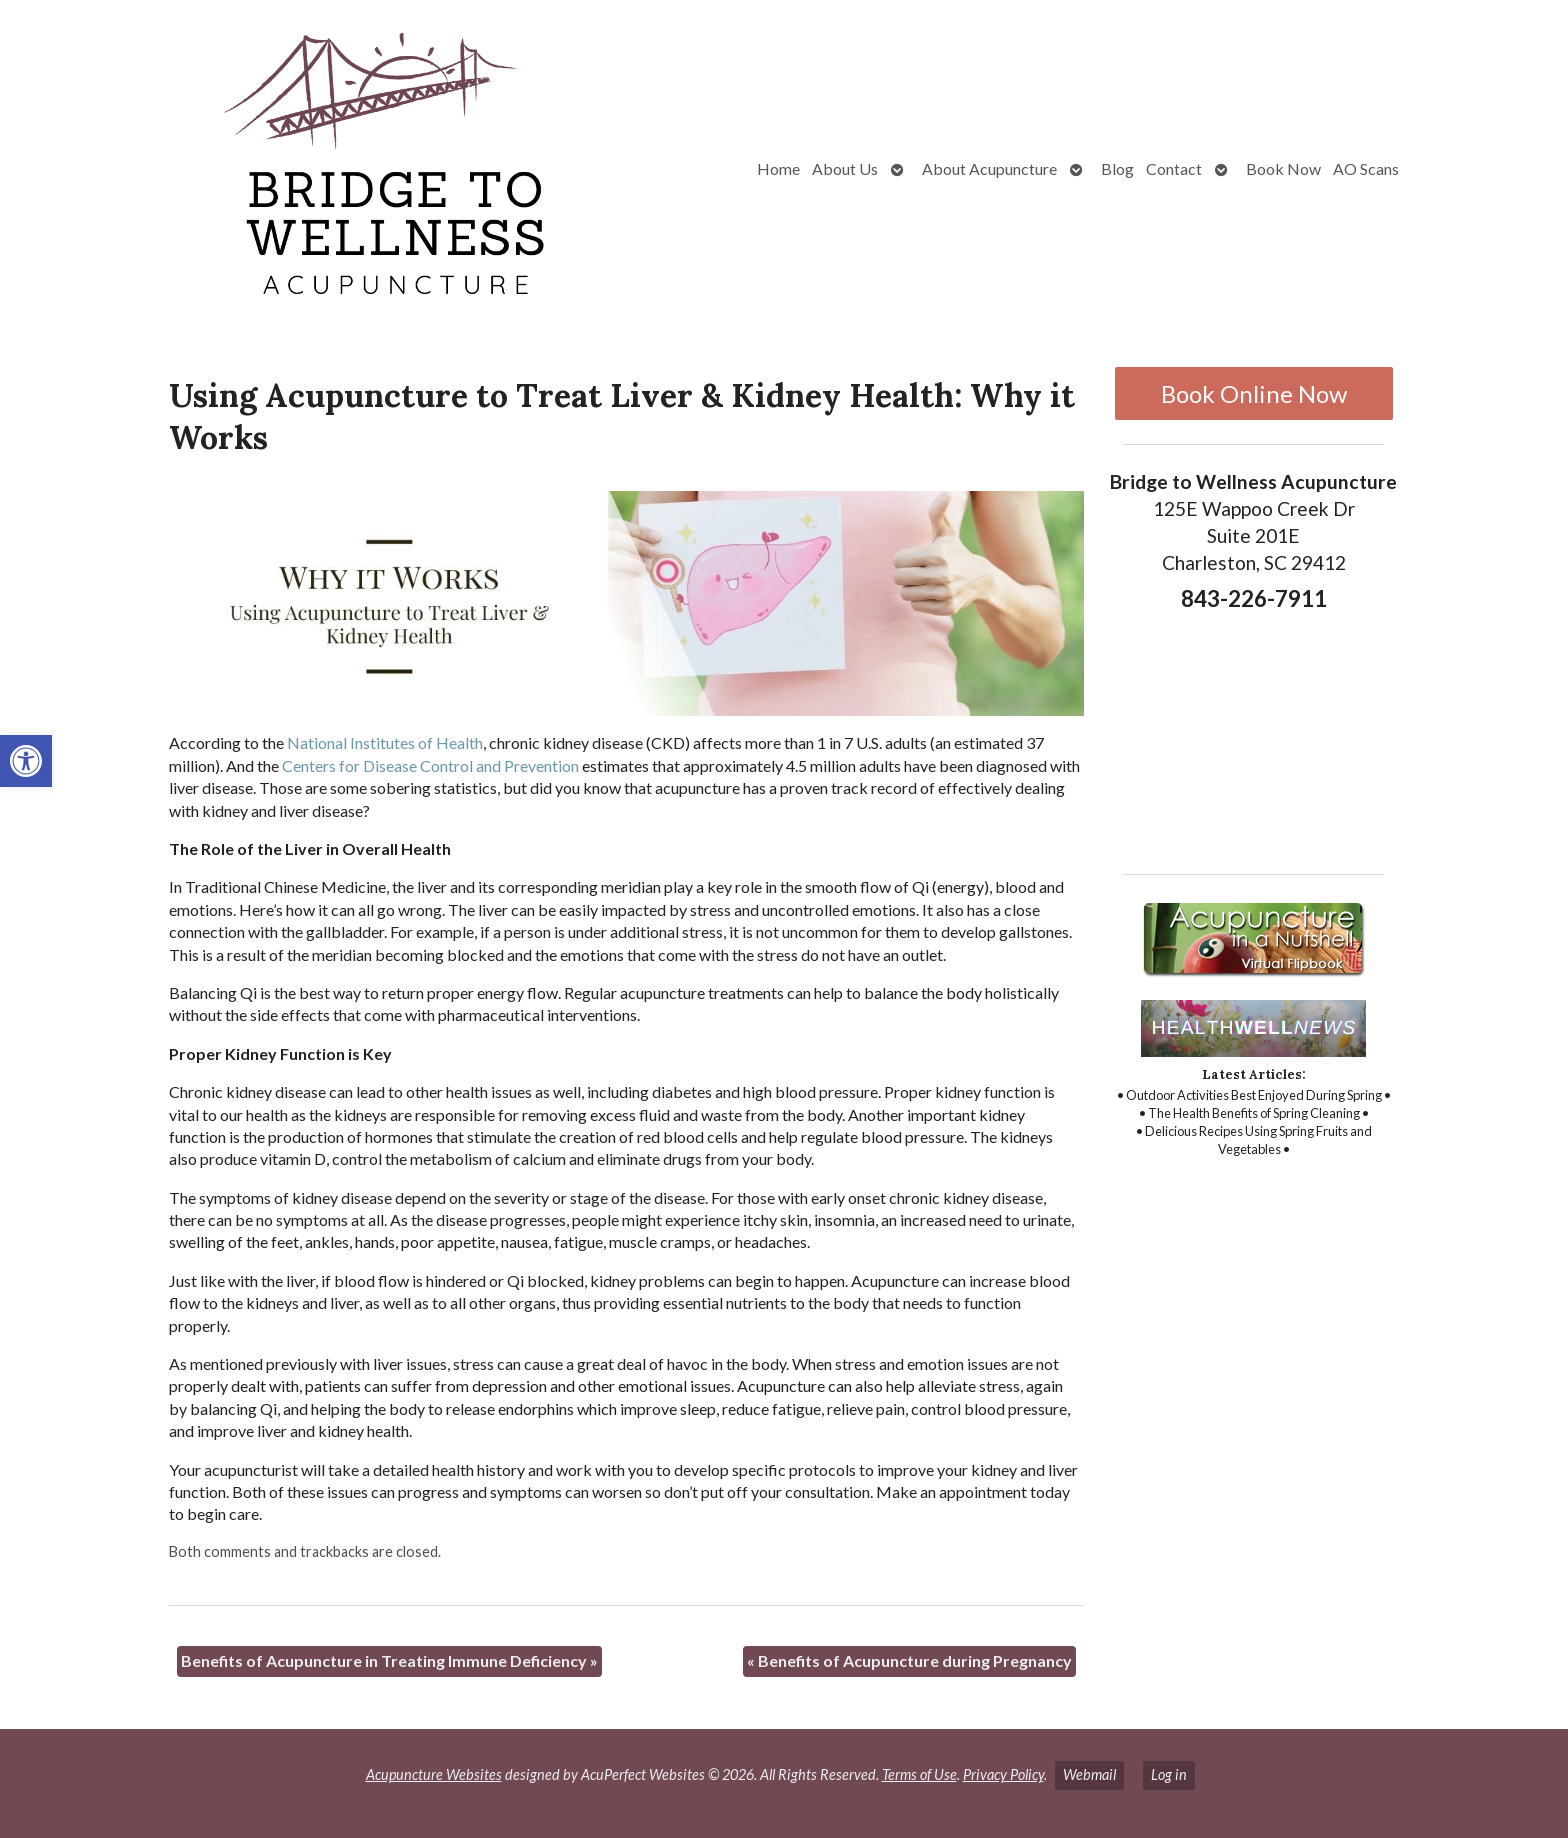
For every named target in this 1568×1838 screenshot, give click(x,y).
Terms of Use (919, 1774)
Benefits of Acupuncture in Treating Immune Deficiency (389, 1660)
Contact (1174, 168)
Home (778, 168)
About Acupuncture (989, 168)
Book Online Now (1254, 393)
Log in (1169, 1774)
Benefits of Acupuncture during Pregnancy (909, 1660)
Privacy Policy (1003, 1774)
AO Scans (1366, 168)
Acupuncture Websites (434, 1774)
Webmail (1089, 1774)
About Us (845, 168)
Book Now (1283, 168)
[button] (26, 761)
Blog (1117, 168)
